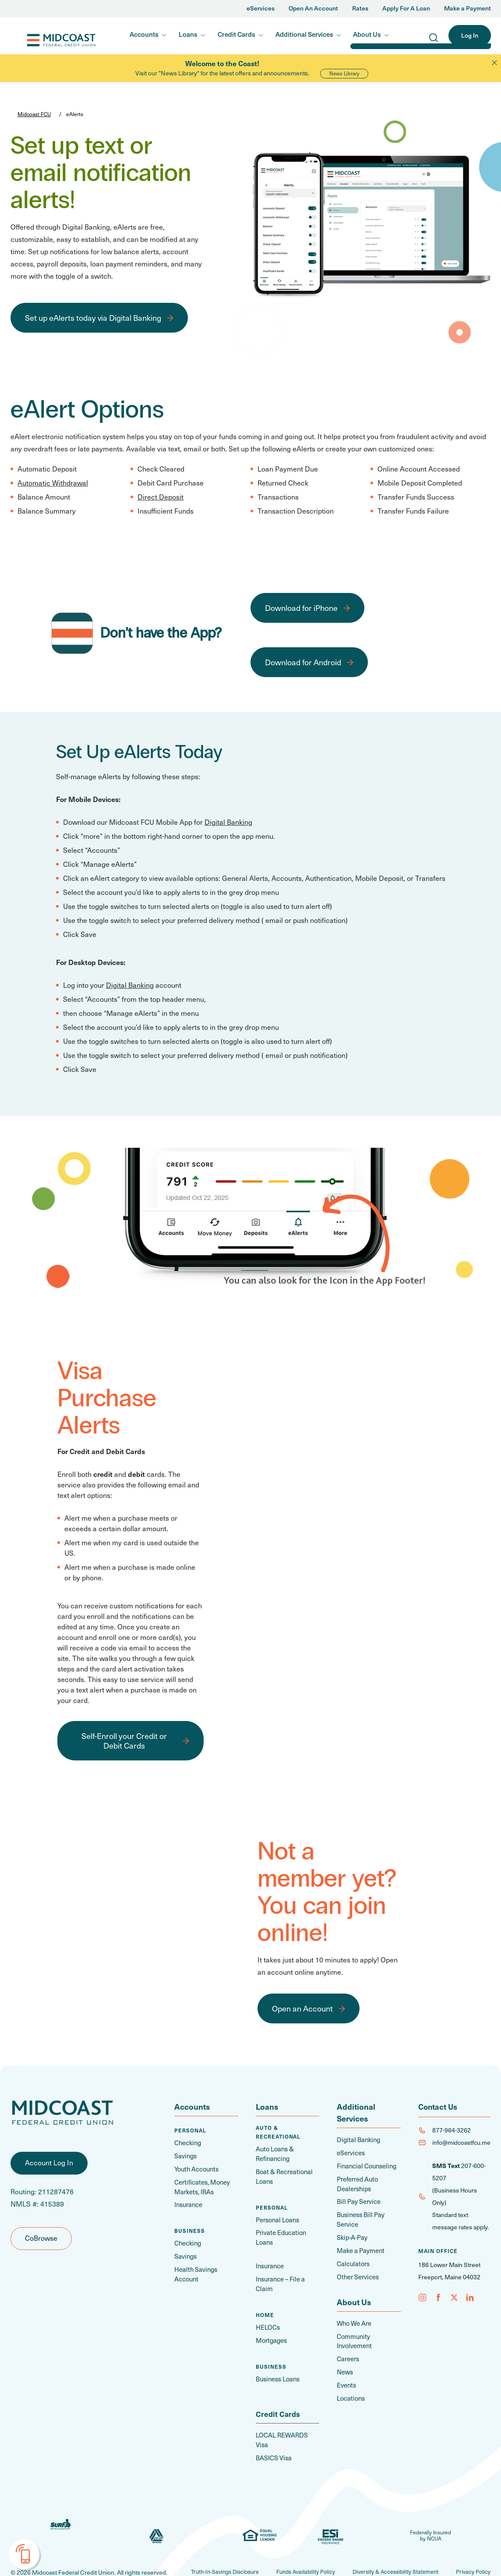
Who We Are (354, 2318)
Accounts (144, 34)
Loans (188, 34)
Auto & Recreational (278, 2132)
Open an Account (302, 2008)
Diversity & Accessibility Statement (389, 2547)
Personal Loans (277, 2218)
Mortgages (271, 2326)
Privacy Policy (471, 2547)
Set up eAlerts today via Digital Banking (93, 317)
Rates (360, 8)
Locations (350, 2391)
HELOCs (267, 2314)
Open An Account (313, 8)
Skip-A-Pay (351, 2234)
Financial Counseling (365, 2165)
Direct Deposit (160, 496)
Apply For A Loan (406, 8)
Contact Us (438, 2106)
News (345, 2365)
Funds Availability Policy (293, 2547)
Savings (185, 2155)
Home (265, 2301)
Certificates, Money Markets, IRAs (200, 2185)
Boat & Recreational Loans (282, 2175)
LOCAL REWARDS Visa (287, 2421)
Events (346, 2378)
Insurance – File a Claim (287, 2276)
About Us (367, 34)
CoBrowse (41, 2242)
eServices (261, 8)
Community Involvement (353, 2336)
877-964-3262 (451, 2130)
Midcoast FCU (48, 36)
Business (189, 2228)
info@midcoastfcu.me (461, 2142)
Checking (187, 2142)
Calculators (352, 2259)
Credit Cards (236, 34)
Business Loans (277, 2365)
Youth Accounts (195, 2168)
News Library (344, 73)
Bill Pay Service (357, 2199)
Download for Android (303, 662)
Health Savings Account (194, 2271)
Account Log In (49, 2166)
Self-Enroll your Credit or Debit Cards (124, 1740)
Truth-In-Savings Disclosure (206, 2547)
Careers (348, 2353)
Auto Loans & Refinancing (274, 2153)
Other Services (357, 2272)
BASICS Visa (273, 2434)
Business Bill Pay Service (359, 2217)
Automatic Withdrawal (53, 482)
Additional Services (304, 34)
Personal (190, 2130)
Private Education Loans (279, 2235)
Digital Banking (228, 821)
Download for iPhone (301, 608)
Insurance (187, 2202)
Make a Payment (467, 8)
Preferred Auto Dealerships (357, 2182)
